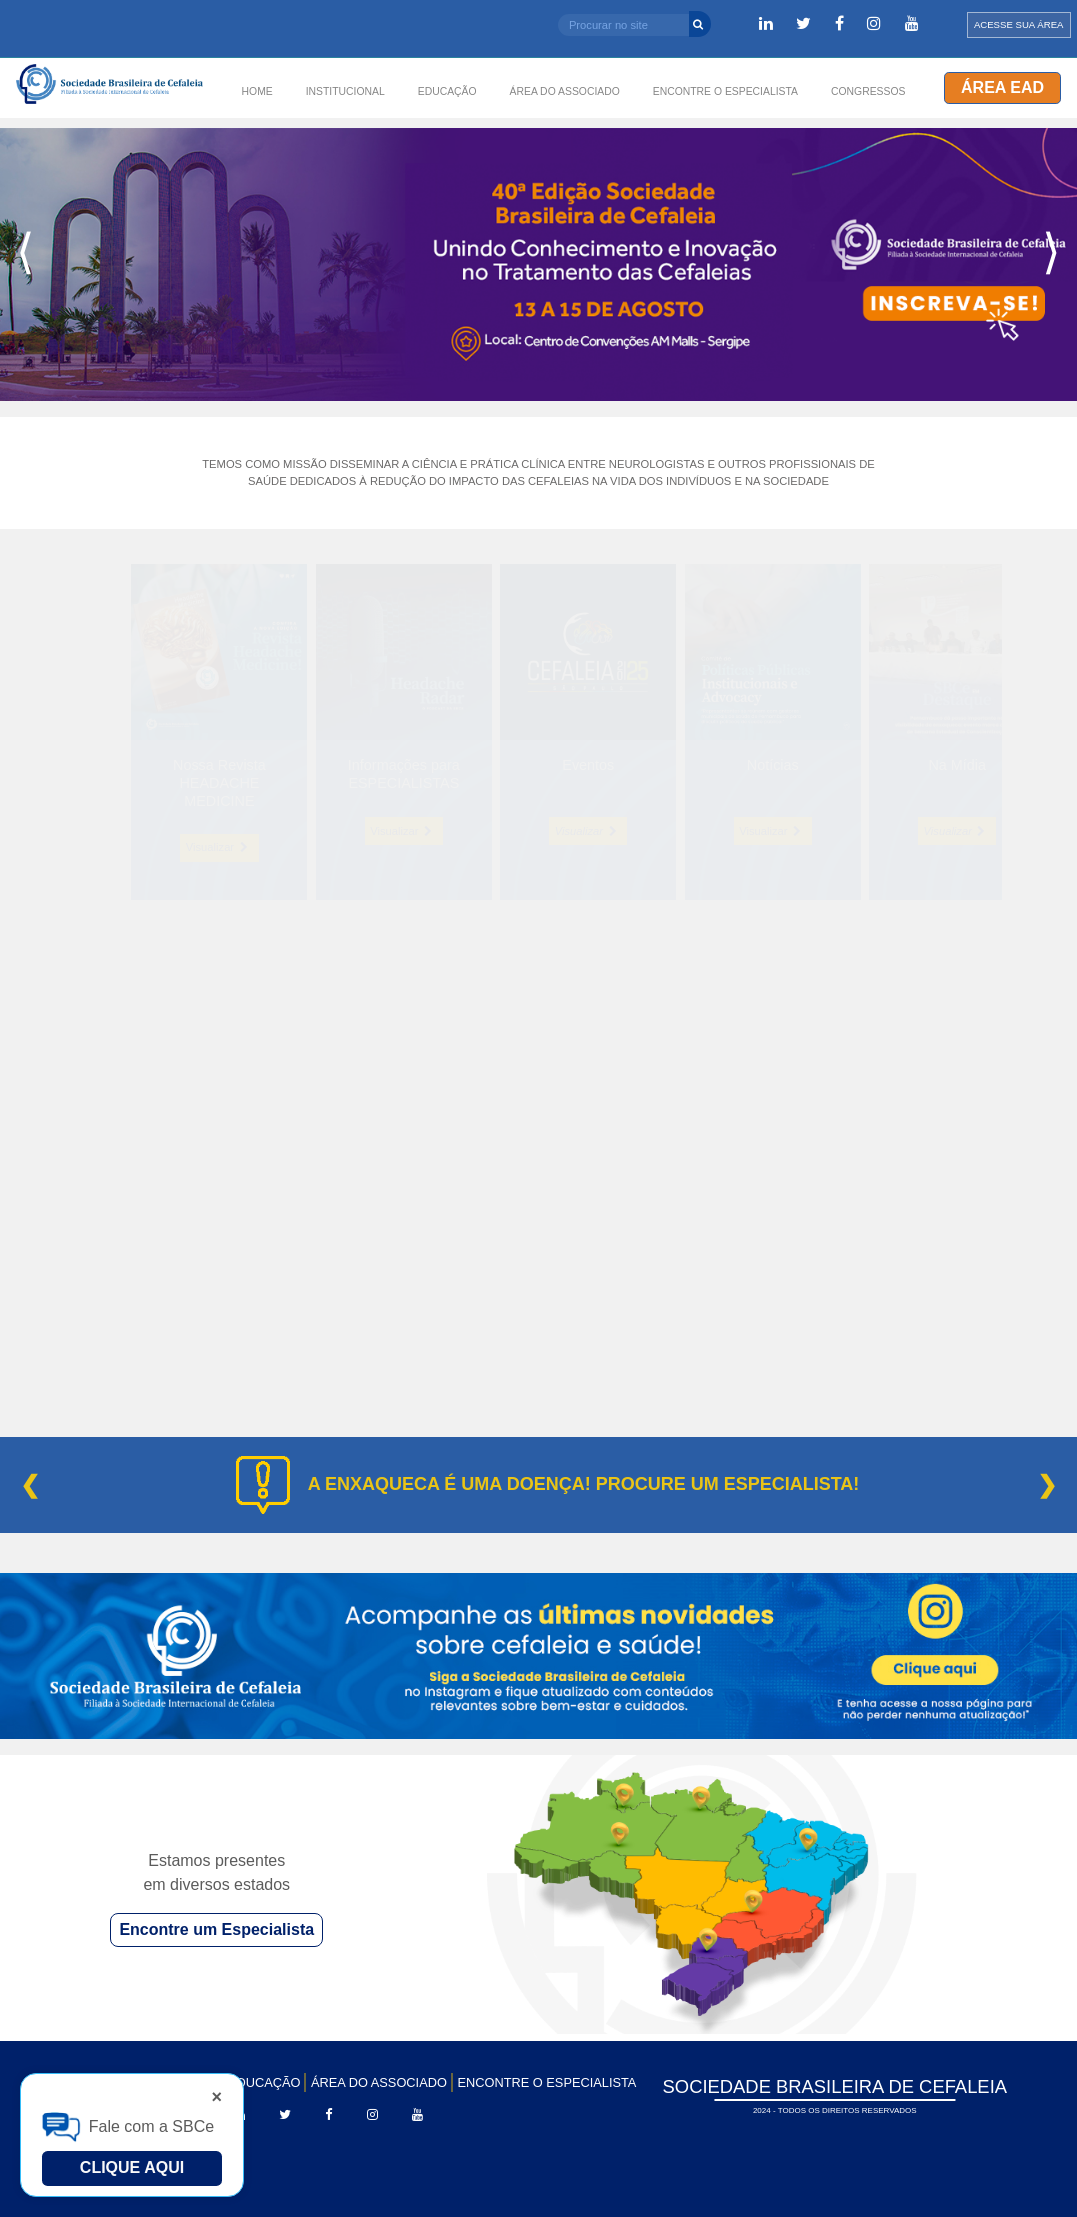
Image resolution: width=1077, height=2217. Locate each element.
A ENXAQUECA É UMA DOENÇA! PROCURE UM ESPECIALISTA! (584, 1484)
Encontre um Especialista (216, 1929)
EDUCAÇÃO (264, 2082)
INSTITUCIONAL (345, 91)
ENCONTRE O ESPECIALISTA (546, 2082)
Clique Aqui (132, 2167)
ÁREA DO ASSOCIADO (379, 2082)
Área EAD (1002, 87)
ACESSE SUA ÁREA (1019, 24)
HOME (257, 91)
